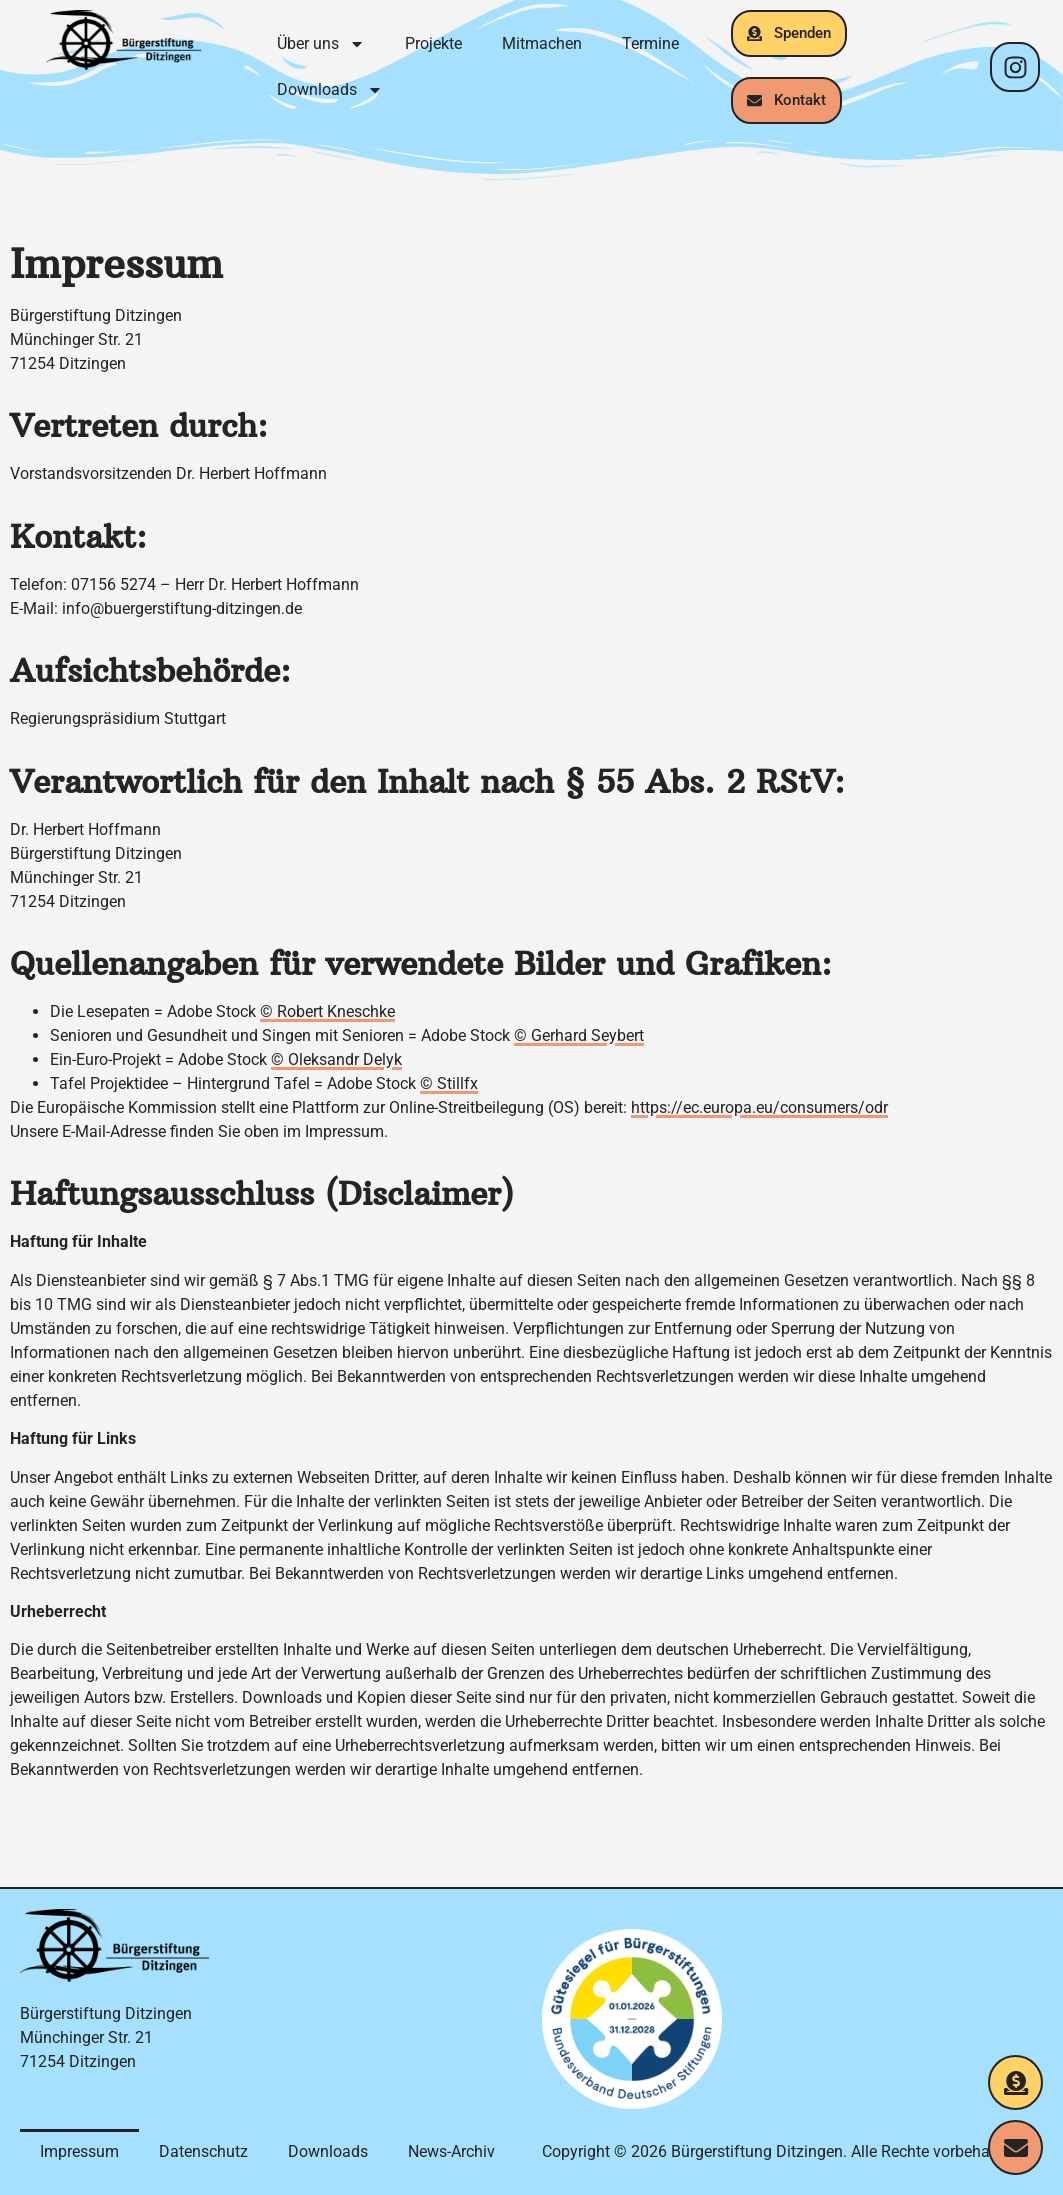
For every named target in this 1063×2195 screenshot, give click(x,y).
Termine (650, 43)
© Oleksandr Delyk (336, 1059)
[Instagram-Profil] (1015, 67)
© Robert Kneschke (327, 1011)
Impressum (79, 2151)
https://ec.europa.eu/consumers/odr (759, 1107)
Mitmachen (542, 43)
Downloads (330, 90)
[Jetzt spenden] (1015, 2082)
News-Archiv (451, 2151)
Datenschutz (203, 2151)
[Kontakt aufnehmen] (1015, 2147)
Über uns (321, 44)
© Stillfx (449, 1083)
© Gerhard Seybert (579, 1035)
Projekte (433, 43)
